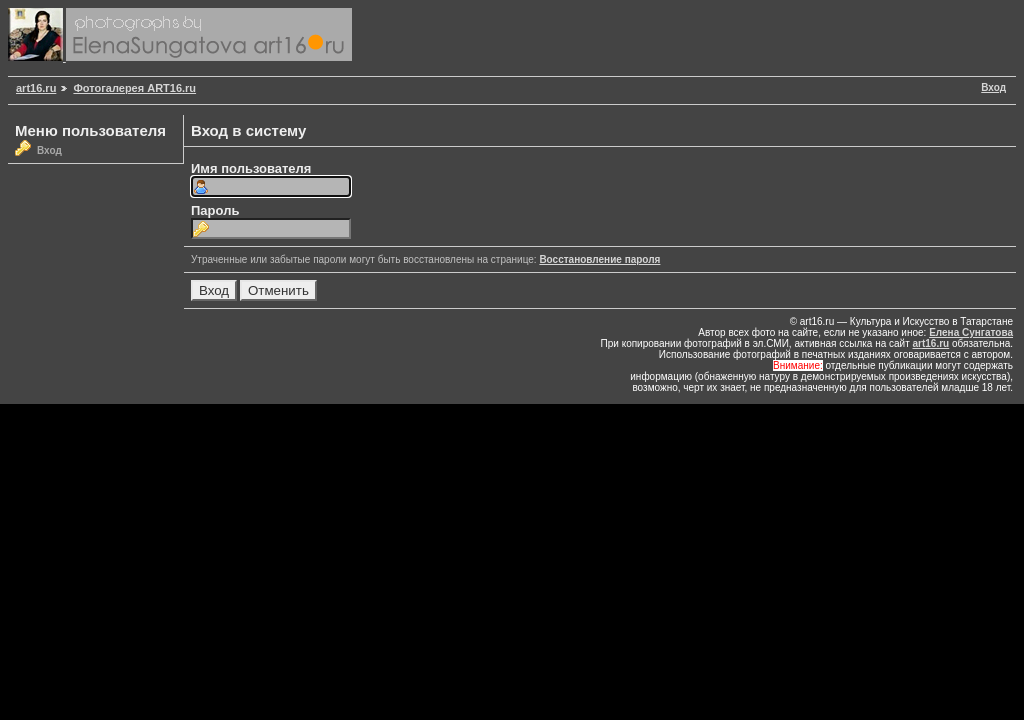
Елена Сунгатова (971, 332)
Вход (993, 87)
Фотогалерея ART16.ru (134, 88)
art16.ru (36, 88)
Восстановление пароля (599, 259)
